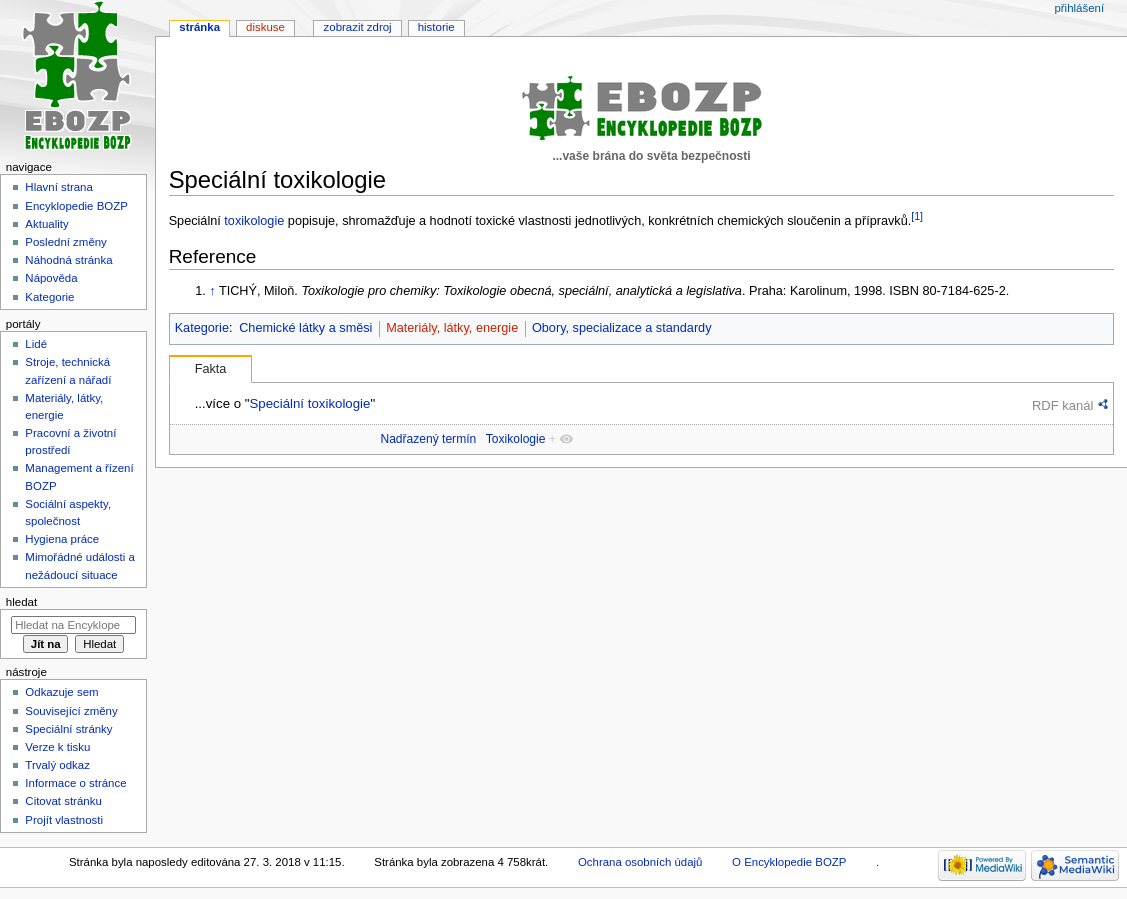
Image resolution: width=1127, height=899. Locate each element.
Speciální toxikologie (309, 403)
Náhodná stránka (68, 260)
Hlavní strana (58, 187)
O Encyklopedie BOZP (789, 862)
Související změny (71, 711)
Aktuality (46, 224)
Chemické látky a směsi (305, 328)
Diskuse (265, 27)
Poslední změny (66, 242)
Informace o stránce (75, 783)
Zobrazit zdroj (358, 27)
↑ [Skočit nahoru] (212, 291)
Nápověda (51, 278)
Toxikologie (516, 439)
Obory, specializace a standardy (622, 328)
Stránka (199, 27)
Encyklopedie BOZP (76, 206)
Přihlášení (1079, 8)
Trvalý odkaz (57, 765)
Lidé (36, 344)
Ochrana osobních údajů (640, 862)
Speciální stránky (68, 729)
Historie (436, 27)
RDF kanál (1062, 405)
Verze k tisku (57, 747)
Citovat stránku (63, 801)
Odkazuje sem (61, 692)
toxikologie (254, 221)
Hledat (21, 602)
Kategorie (202, 328)
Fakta (211, 369)
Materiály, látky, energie (452, 328)
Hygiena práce (62, 539)
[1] (917, 216)
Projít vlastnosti (64, 820)
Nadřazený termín (428, 439)
